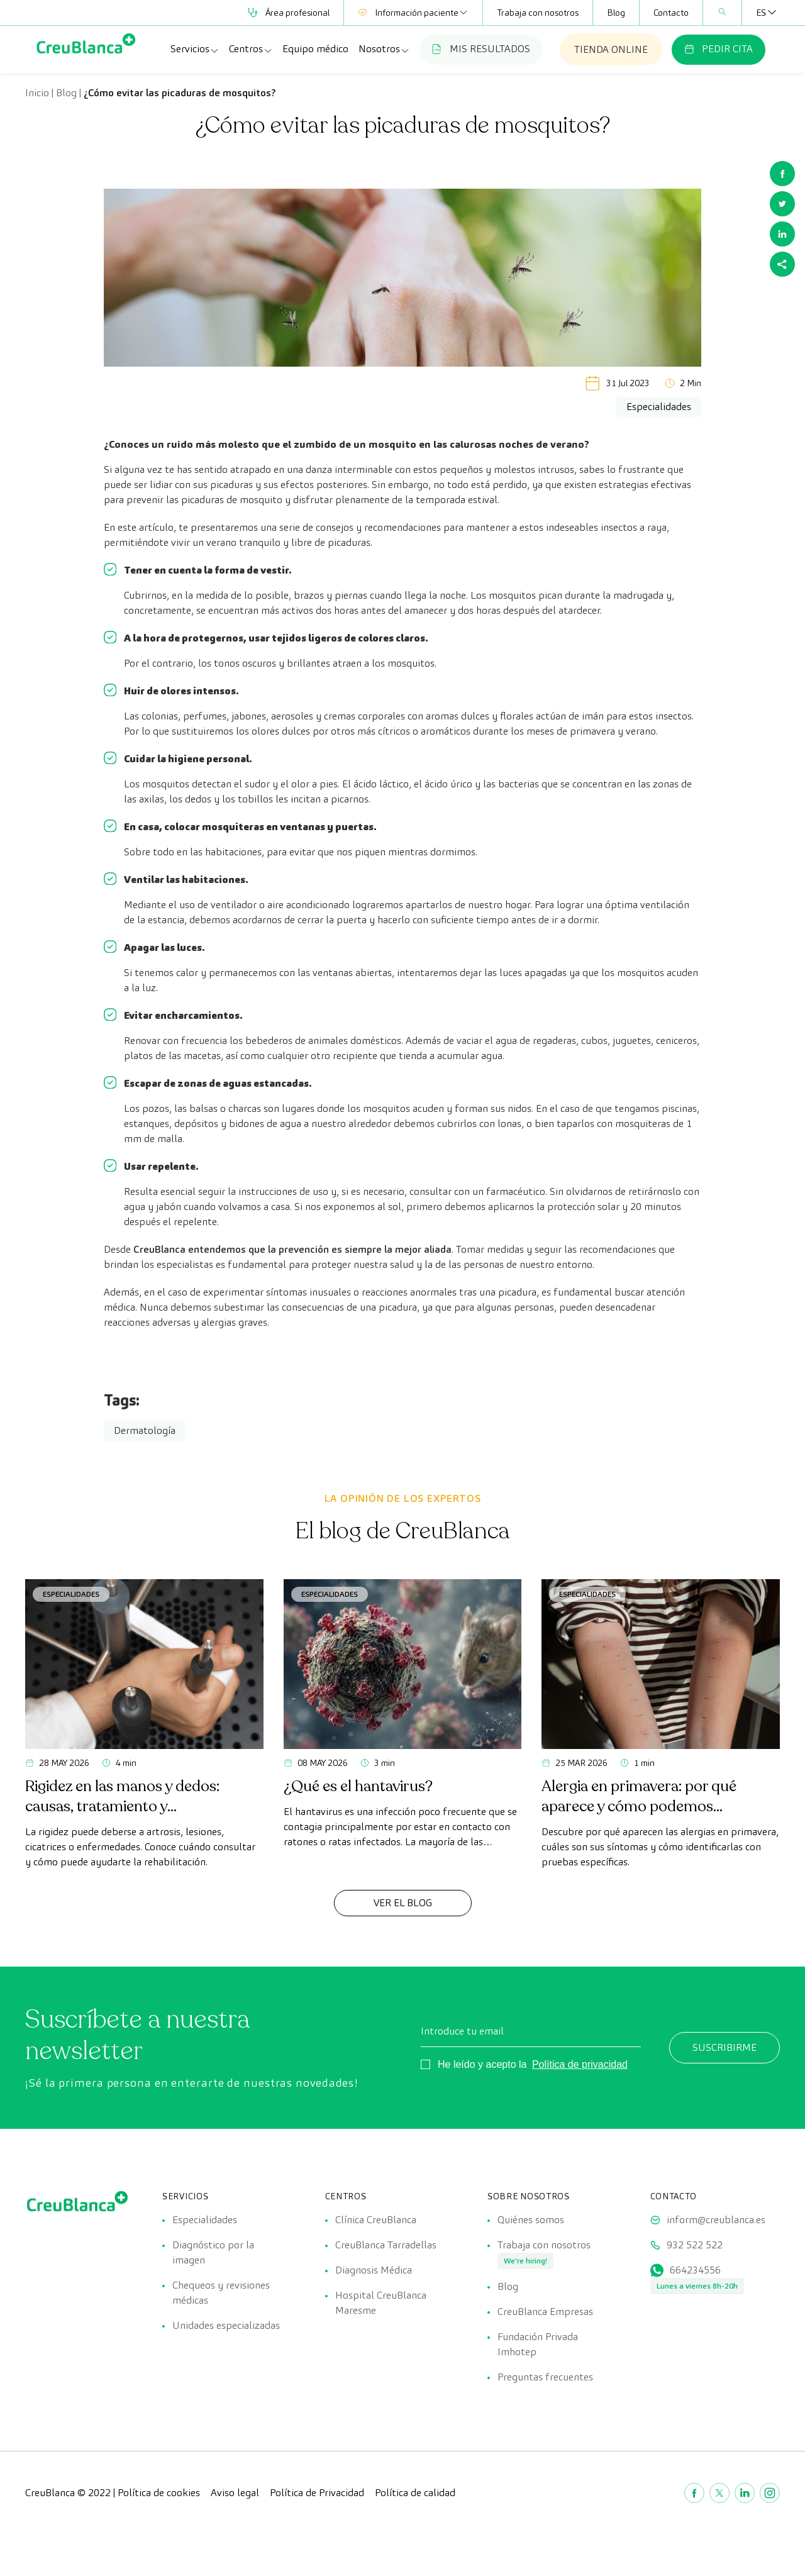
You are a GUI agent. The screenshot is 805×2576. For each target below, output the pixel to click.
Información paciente (413, 12)
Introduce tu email (462, 2031)
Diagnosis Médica (373, 2270)
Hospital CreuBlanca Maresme (380, 2303)
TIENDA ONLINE (611, 49)
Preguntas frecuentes (545, 2377)
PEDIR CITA (718, 48)
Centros (251, 49)
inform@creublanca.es (716, 2219)
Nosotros (384, 49)
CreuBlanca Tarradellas (385, 2244)
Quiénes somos (530, 2219)
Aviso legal (235, 2492)
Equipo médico (315, 48)
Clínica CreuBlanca (375, 2219)
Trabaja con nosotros (538, 12)
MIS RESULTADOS (481, 48)
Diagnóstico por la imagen (213, 2252)
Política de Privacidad (317, 2492)
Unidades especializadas (226, 2325)
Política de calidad (415, 2492)
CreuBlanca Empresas (545, 2311)
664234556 (695, 2270)
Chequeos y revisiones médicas (221, 2293)
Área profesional (289, 12)
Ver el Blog (403, 1902)
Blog (616, 12)
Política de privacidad (580, 2064)
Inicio (37, 92)
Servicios (194, 49)
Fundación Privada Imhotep (537, 2344)
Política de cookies (159, 2492)
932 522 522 (695, 2244)
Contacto (671, 12)
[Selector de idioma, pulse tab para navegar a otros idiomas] (761, 12)
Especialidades (71, 1594)
